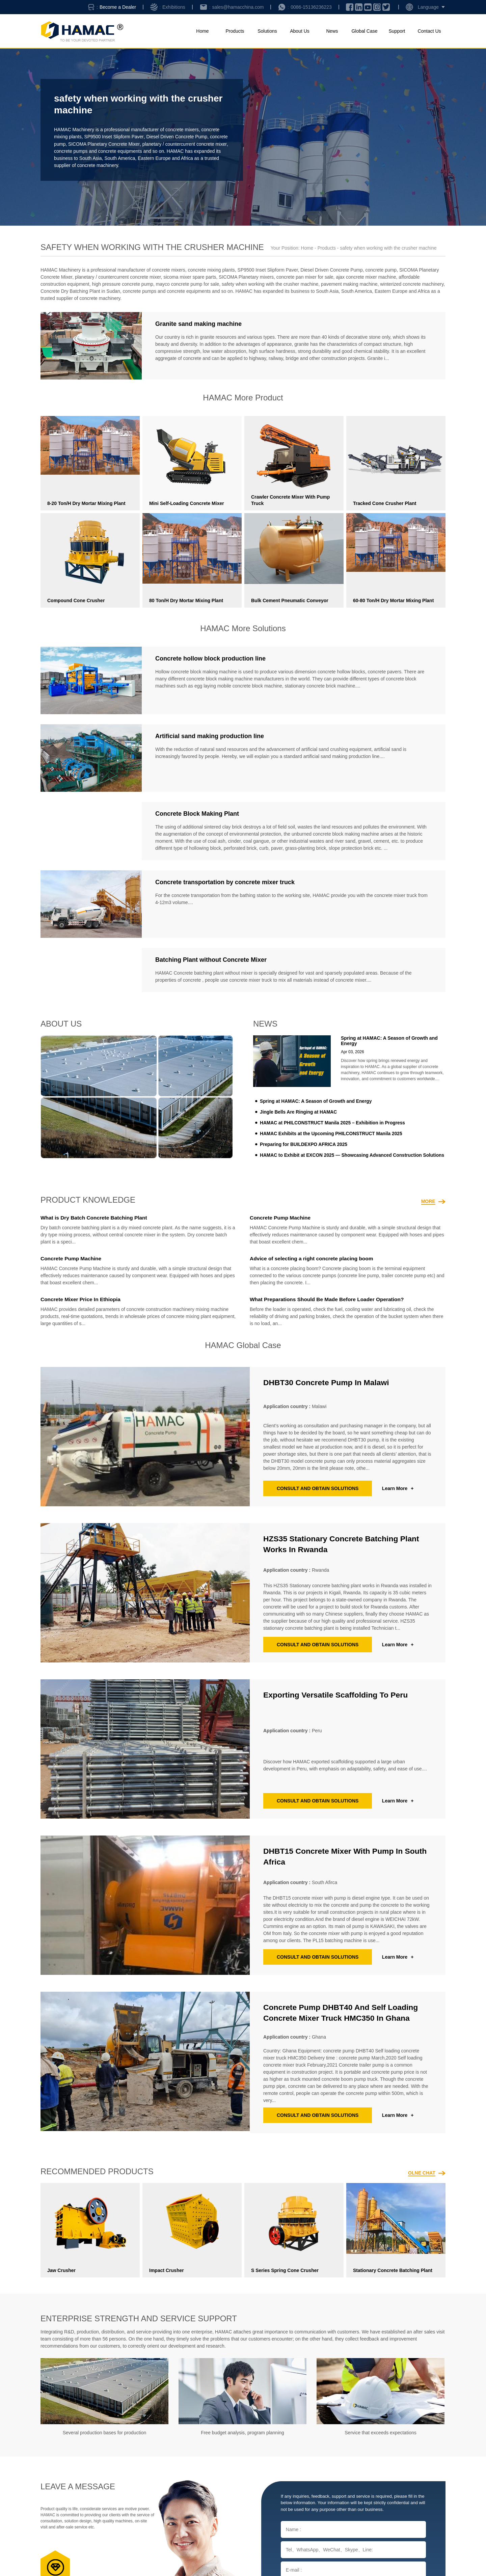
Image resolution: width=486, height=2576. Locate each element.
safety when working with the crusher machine (270, 284)
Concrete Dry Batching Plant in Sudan (80, 291)
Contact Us (429, 31)
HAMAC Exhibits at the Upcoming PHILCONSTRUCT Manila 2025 (332, 1133)
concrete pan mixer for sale (304, 277)
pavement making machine (349, 284)
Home (202, 31)
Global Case (364, 31)
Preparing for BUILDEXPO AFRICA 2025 (304, 1144)
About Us (299, 31)
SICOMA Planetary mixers (246, 277)
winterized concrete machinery (411, 284)
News (332, 31)
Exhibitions (173, 7)
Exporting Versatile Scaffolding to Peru (339, 1694)
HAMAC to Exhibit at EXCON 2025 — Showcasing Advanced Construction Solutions (354, 1155)
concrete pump (69, 143)
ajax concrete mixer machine (366, 277)
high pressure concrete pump (122, 284)
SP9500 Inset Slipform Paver (114, 136)
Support (396, 31)
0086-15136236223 (311, 7)
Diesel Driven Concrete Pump (178, 136)
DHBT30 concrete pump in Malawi (329, 1382)
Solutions (267, 31)
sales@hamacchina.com (238, 7)
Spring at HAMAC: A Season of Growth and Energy (317, 1101)
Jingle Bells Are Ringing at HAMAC (299, 1112)
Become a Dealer (118, 7)
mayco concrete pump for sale (187, 284)
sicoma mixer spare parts (189, 277)
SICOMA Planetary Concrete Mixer (124, 143)
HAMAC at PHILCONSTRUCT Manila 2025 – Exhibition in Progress (334, 1122)
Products (234, 31)
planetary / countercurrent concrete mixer (118, 277)
